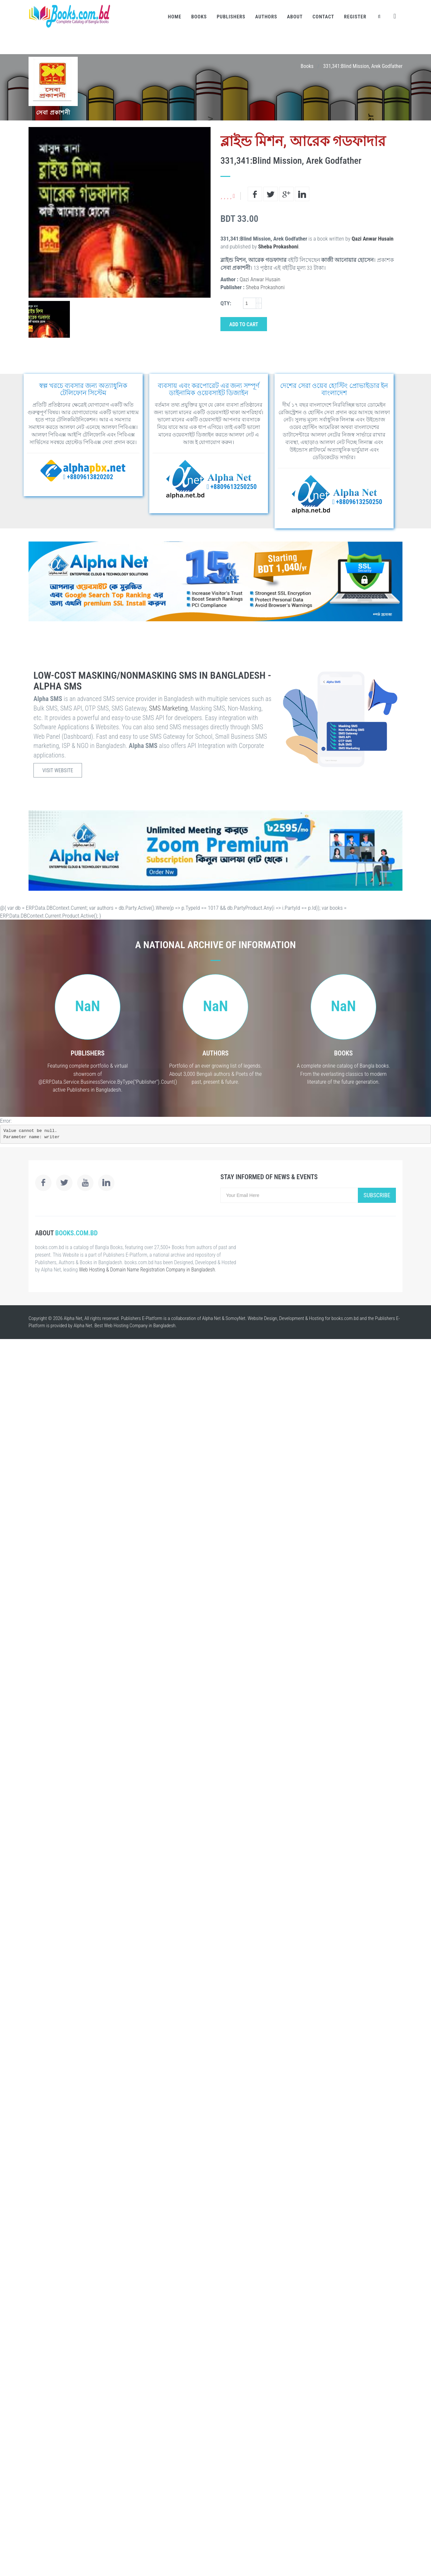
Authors (266, 17)
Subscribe (376, 1195)
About (295, 17)
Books (199, 17)
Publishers (231, 17)
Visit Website (57, 770)
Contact (323, 17)
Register (355, 17)
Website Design (262, 1318)
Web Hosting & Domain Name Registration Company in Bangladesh (147, 1270)
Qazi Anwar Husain (373, 238)
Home (174, 17)
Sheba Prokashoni (278, 246)
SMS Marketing (168, 708)
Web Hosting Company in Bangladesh (139, 1326)
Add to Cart (243, 324)
